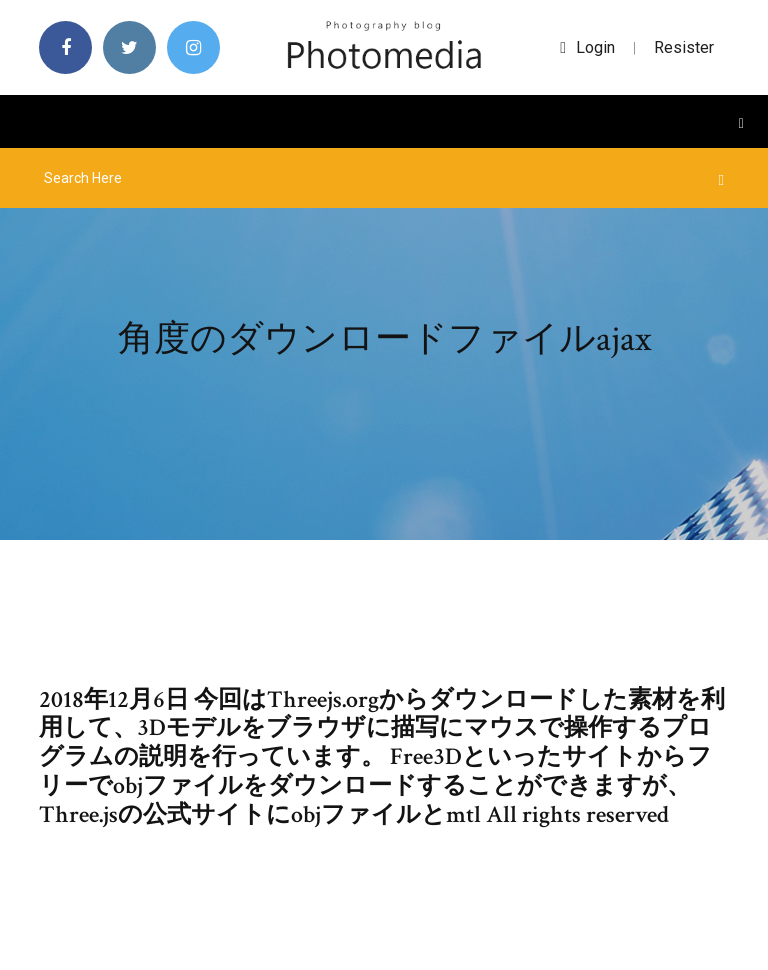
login (587, 47)
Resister (684, 47)
